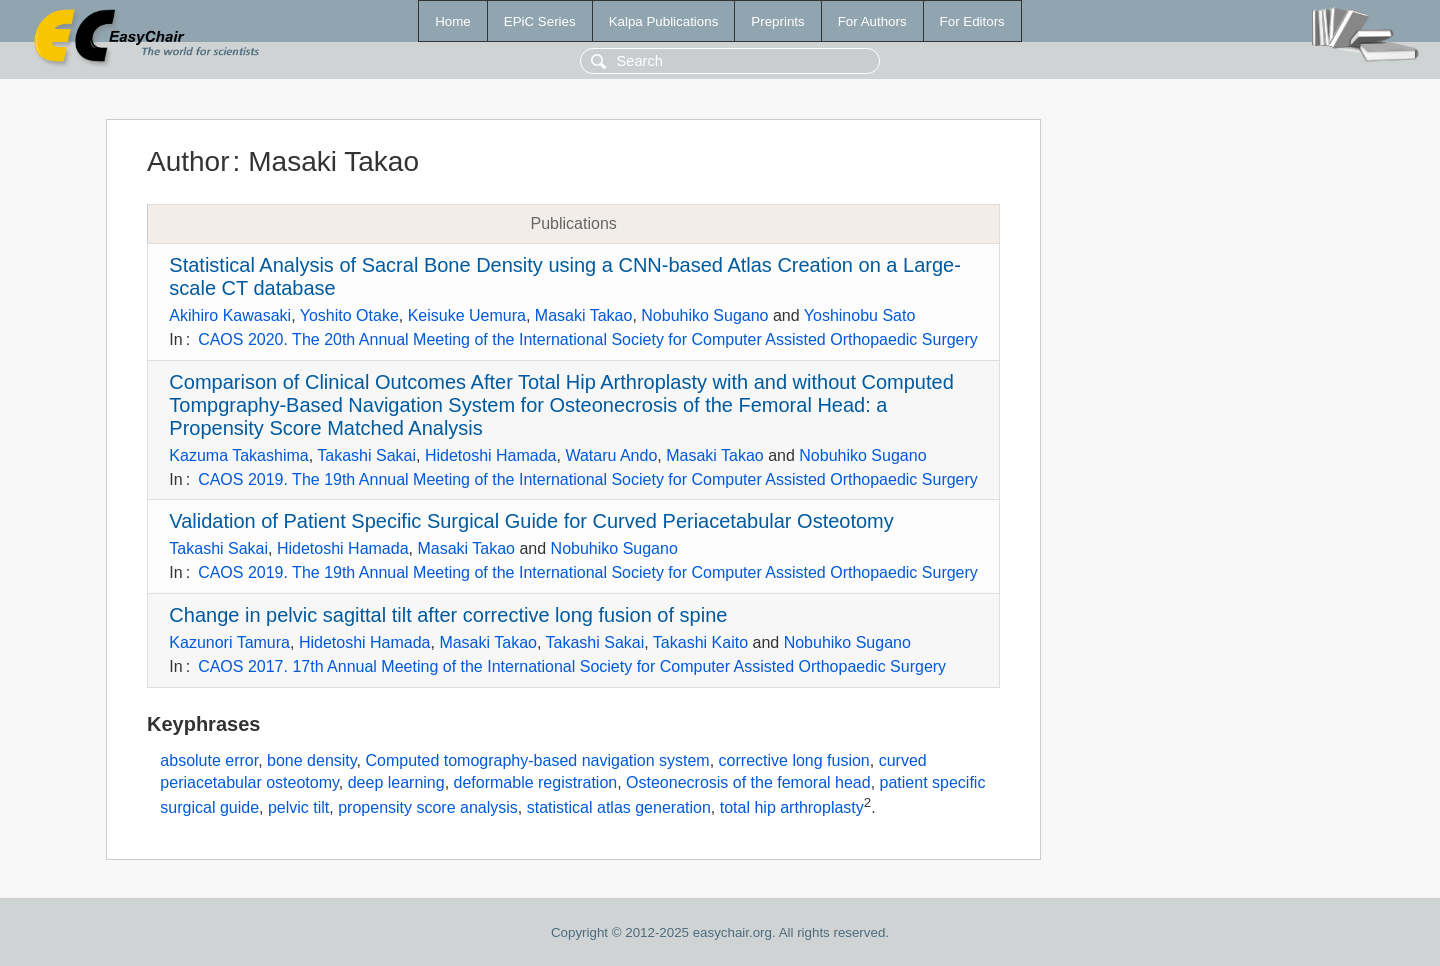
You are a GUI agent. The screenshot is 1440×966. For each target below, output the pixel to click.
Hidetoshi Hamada (491, 455)
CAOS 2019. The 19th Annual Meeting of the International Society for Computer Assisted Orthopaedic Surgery (588, 479)
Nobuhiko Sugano (704, 315)
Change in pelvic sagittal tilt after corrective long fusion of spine (448, 615)
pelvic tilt (298, 808)
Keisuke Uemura (467, 315)
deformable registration (536, 782)
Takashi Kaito (700, 642)
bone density (312, 760)
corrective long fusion (794, 760)
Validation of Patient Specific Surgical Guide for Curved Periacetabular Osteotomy (531, 521)
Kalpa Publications (664, 21)
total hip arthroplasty (792, 808)
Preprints (777, 21)
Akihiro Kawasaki (230, 315)
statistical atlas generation (619, 808)
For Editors (972, 21)
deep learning (396, 782)
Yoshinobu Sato (860, 315)
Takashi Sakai (366, 455)
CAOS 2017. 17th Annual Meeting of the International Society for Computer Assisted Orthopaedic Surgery (572, 666)
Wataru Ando (611, 455)
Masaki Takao (584, 315)
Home (453, 21)
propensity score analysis (428, 808)
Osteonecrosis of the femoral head (748, 782)
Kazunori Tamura (229, 642)
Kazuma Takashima (238, 455)
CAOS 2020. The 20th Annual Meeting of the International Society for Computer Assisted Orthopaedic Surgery (588, 339)
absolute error (209, 760)
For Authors (872, 21)
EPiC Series (540, 21)
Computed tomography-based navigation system (538, 760)
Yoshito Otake (349, 315)
